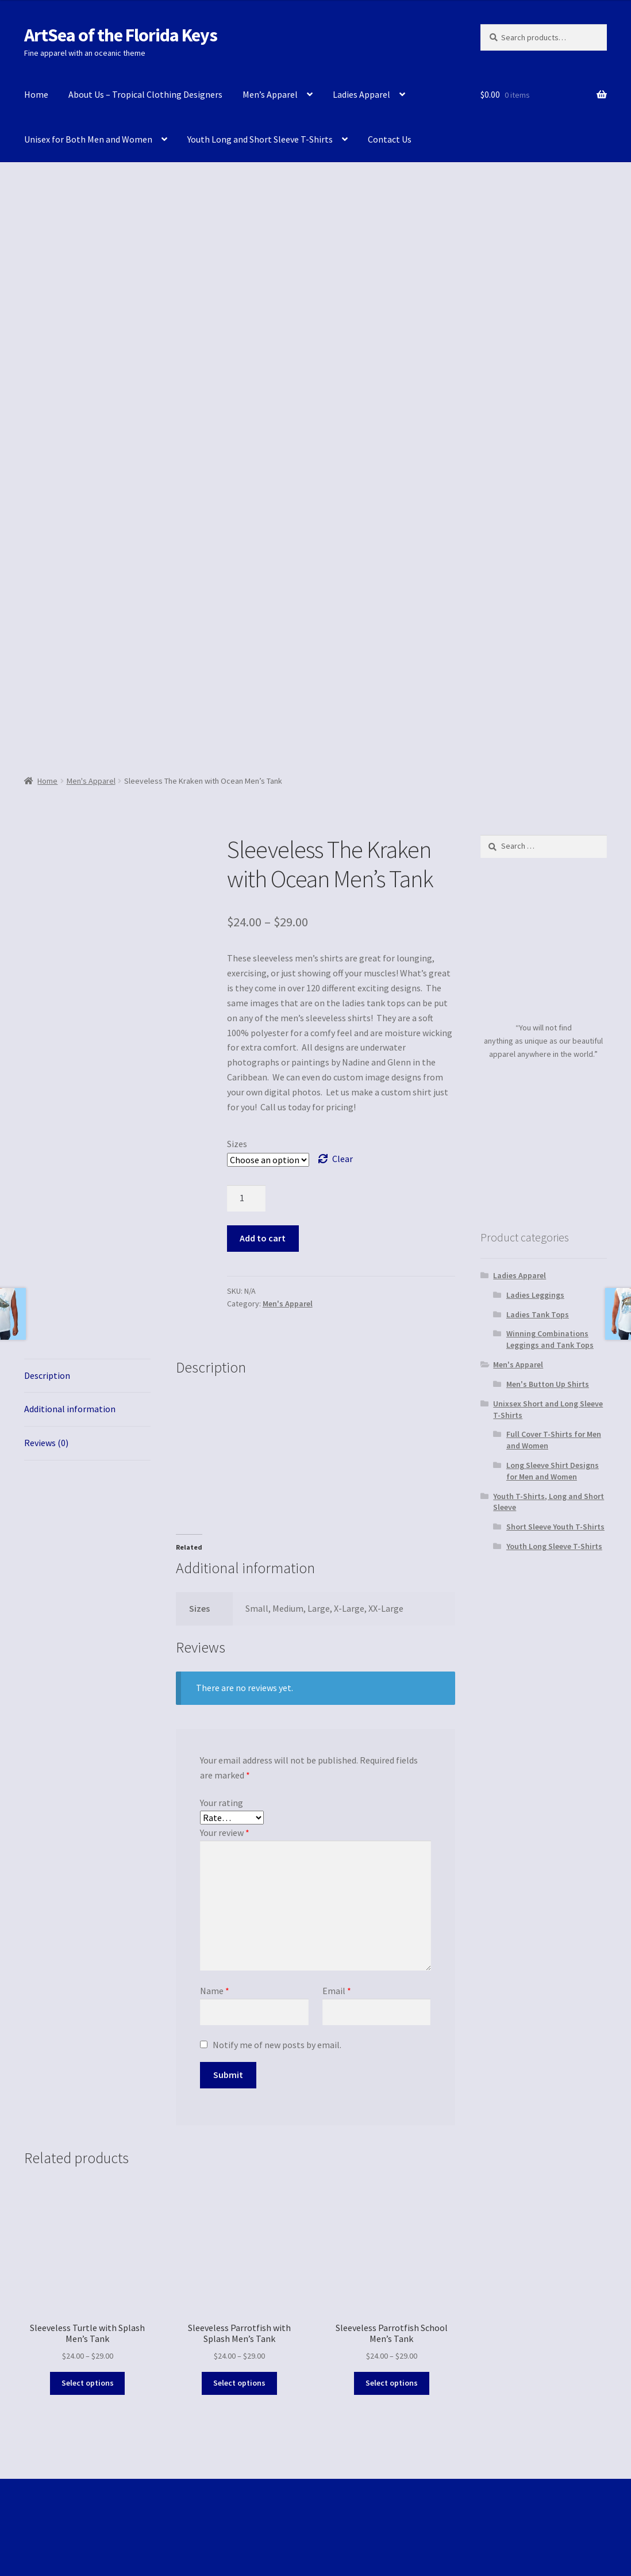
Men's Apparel (91, 781)
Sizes (237, 1143)
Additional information (70, 1408)
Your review (224, 1832)
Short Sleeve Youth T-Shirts (555, 1526)
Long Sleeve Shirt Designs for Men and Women (552, 1471)
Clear (342, 1158)
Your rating (221, 1802)
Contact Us (389, 139)
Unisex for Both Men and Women (88, 139)
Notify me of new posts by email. (277, 2044)
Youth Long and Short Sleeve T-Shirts (260, 139)
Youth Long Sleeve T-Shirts (554, 1546)
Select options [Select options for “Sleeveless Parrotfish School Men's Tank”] (391, 2383)
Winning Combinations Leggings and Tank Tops (550, 1339)
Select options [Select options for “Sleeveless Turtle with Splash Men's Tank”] (87, 2383)
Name (214, 1990)
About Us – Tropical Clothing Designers (145, 94)
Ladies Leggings (535, 1295)
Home (36, 94)
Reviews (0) (46, 1442)
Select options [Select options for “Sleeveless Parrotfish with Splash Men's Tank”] (239, 2383)
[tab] (87, 1376)
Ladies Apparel (361, 94)
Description (47, 1375)
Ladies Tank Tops (537, 1314)
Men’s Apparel (270, 94)
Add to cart (263, 1238)
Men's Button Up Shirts (547, 1384)
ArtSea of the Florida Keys (120, 35)
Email (336, 1990)
